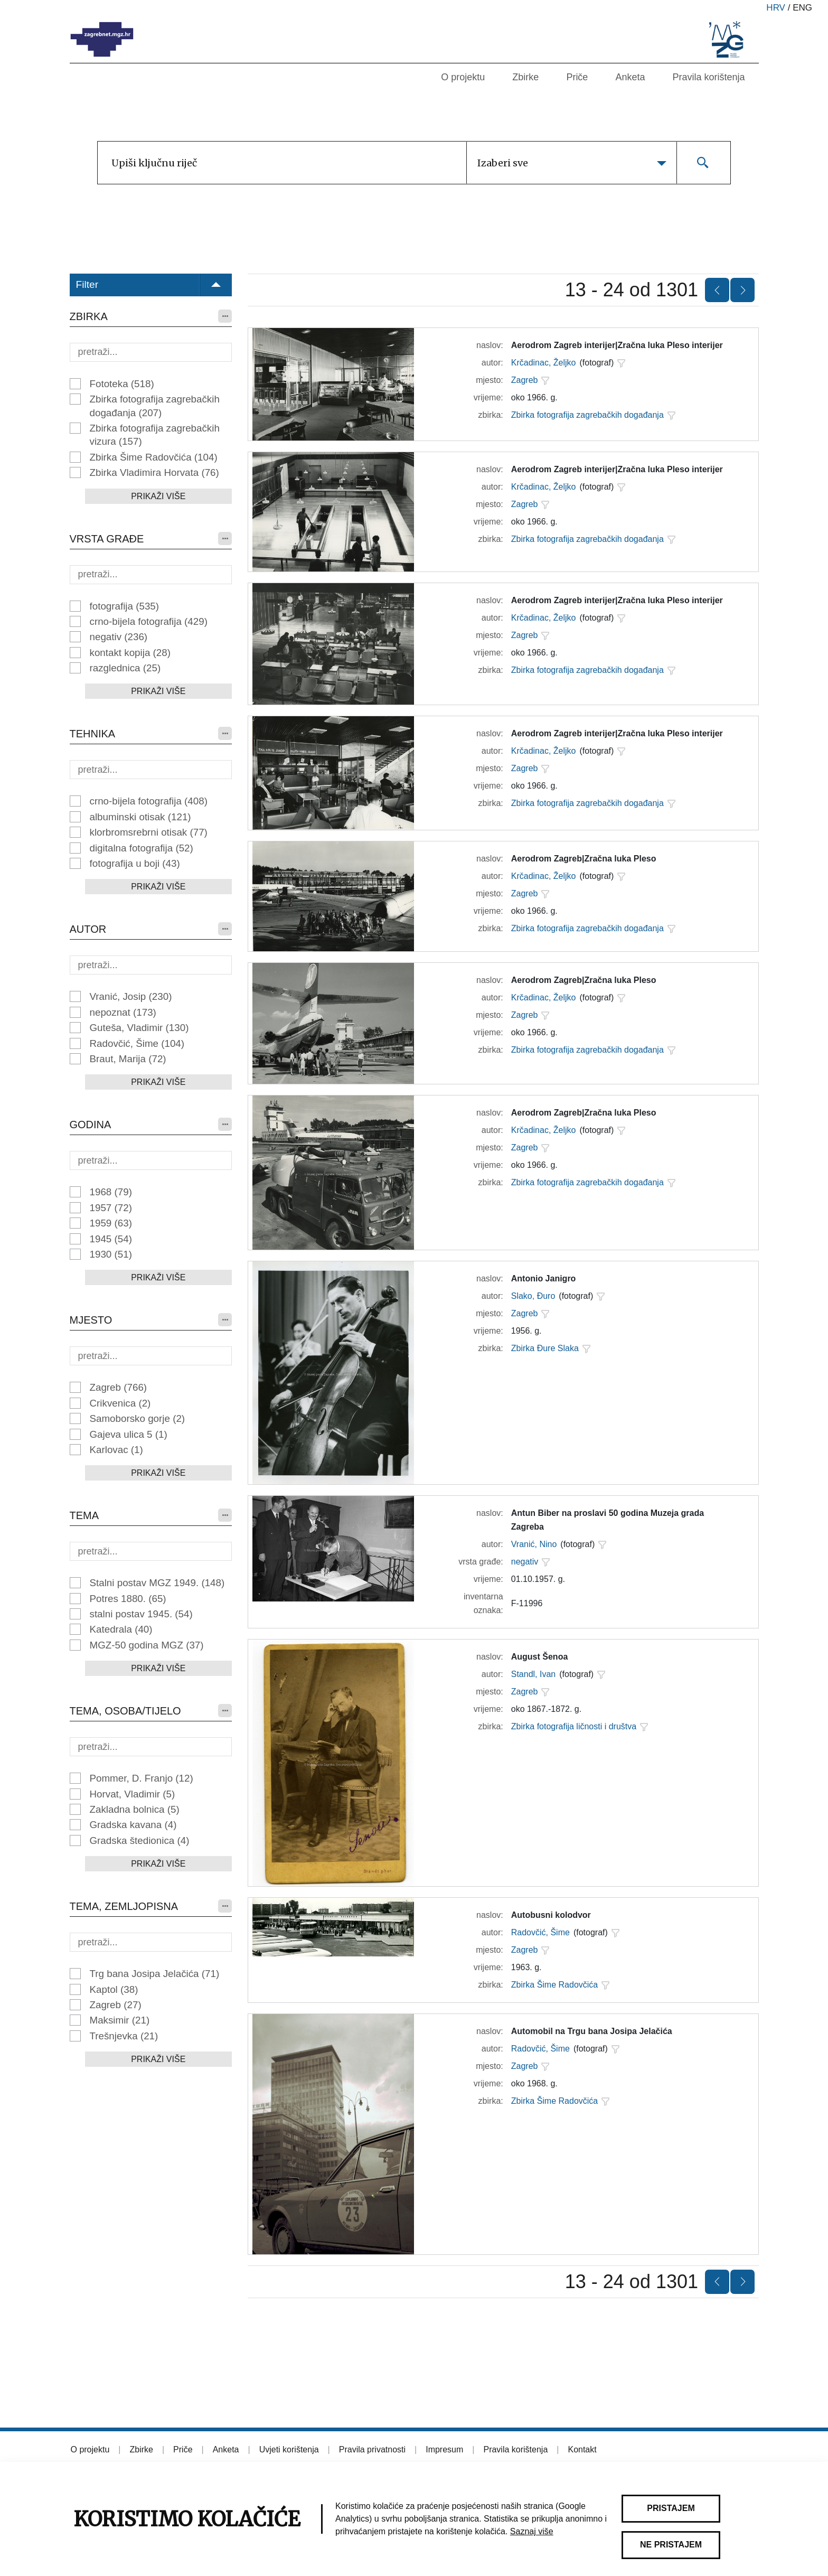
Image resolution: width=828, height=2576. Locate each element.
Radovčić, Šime (137, 1043)
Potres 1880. (128, 1598)
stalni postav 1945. (141, 1613)
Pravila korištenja (708, 77)
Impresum (444, 2449)
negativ (119, 636)
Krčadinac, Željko (543, 362)
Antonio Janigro (543, 1278)
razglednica (125, 667)
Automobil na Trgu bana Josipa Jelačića (591, 2031)
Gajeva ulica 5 (128, 1434)
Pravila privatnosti (372, 2449)
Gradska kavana (133, 1824)
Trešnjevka (124, 2035)
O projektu (463, 77)
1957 (111, 1207)
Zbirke (525, 77)
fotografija (124, 606)
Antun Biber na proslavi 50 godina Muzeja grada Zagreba (607, 1520)
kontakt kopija (130, 652)
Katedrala (121, 1629)
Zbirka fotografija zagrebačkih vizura (155, 435)
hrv (775, 8)
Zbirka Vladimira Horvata (154, 472)
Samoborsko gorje (137, 1418)
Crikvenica (120, 1403)
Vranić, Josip (131, 996)
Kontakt (582, 2449)
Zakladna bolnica (135, 1809)
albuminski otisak (140, 816)
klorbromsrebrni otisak (149, 832)
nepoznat (123, 1012)
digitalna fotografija (141, 848)
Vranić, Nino (534, 1544)
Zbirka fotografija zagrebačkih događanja (155, 406)
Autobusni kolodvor (551, 1914)
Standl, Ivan (533, 1674)
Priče (577, 77)
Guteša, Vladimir (139, 1027)
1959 (111, 1223)
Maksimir (120, 2020)
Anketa (630, 77)
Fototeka (122, 383)
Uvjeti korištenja (289, 2449)
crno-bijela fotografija (149, 621)
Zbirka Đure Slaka (545, 1348)
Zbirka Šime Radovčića (154, 457)
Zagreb (118, 1387)
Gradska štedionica (140, 1840)
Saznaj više (531, 2531)
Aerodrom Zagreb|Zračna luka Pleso (583, 858)
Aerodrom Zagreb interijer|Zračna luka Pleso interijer (617, 345)
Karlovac (116, 1449)
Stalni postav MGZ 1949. (157, 1582)
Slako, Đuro (533, 1295)
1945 (111, 1238)
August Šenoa (539, 1656)
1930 (111, 1254)
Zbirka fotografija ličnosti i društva (573, 1726)
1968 (111, 1191)
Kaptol (114, 1989)
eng (802, 8)
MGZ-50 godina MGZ (147, 1645)
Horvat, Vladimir (132, 1794)
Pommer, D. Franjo (141, 1778)
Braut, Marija (128, 1058)
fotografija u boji (135, 863)
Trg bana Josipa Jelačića (155, 1973)
